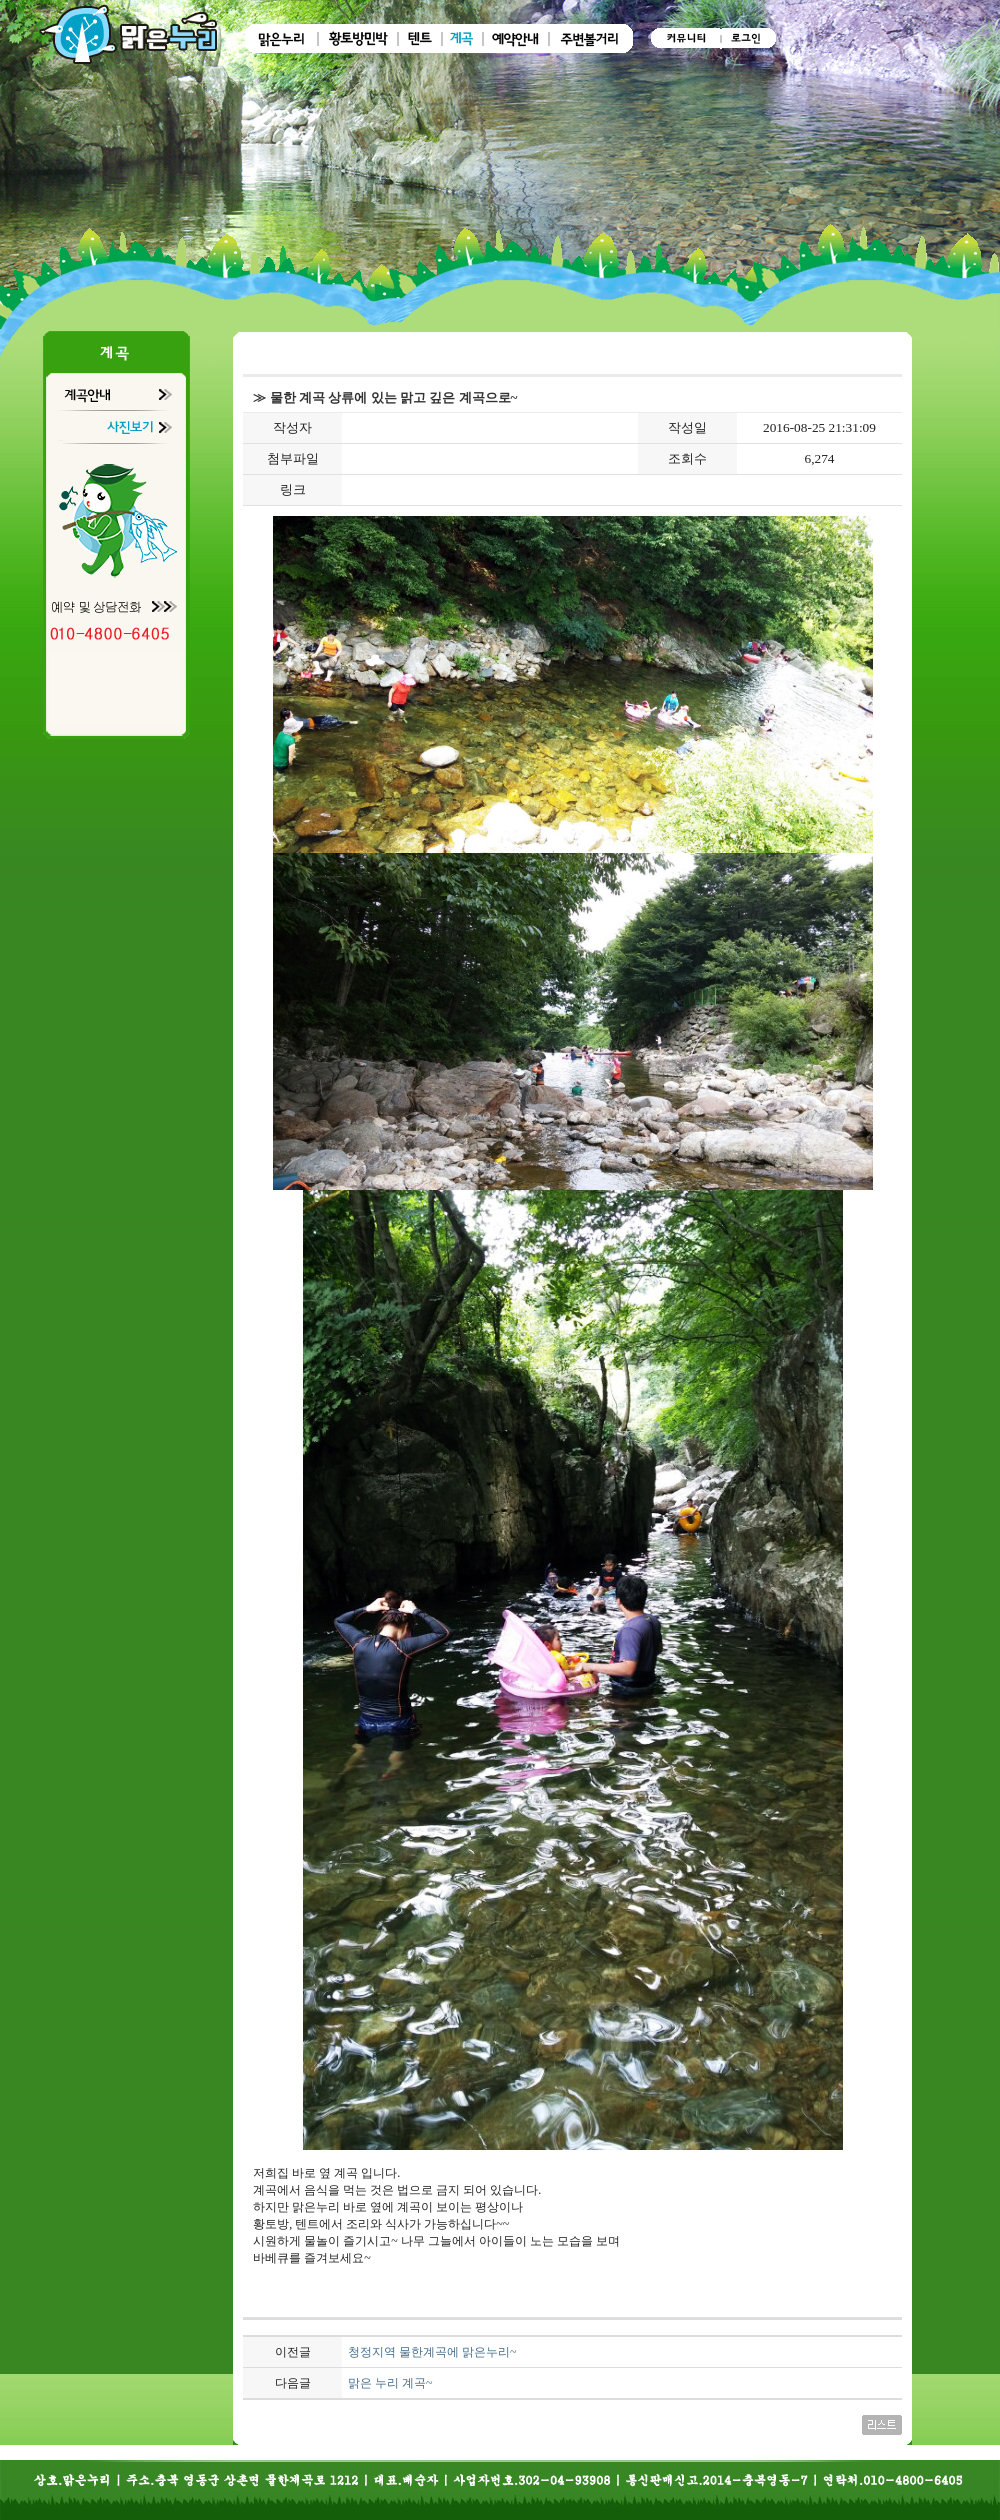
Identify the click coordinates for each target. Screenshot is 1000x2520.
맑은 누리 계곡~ (390, 2383)
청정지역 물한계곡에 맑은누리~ (432, 2352)
